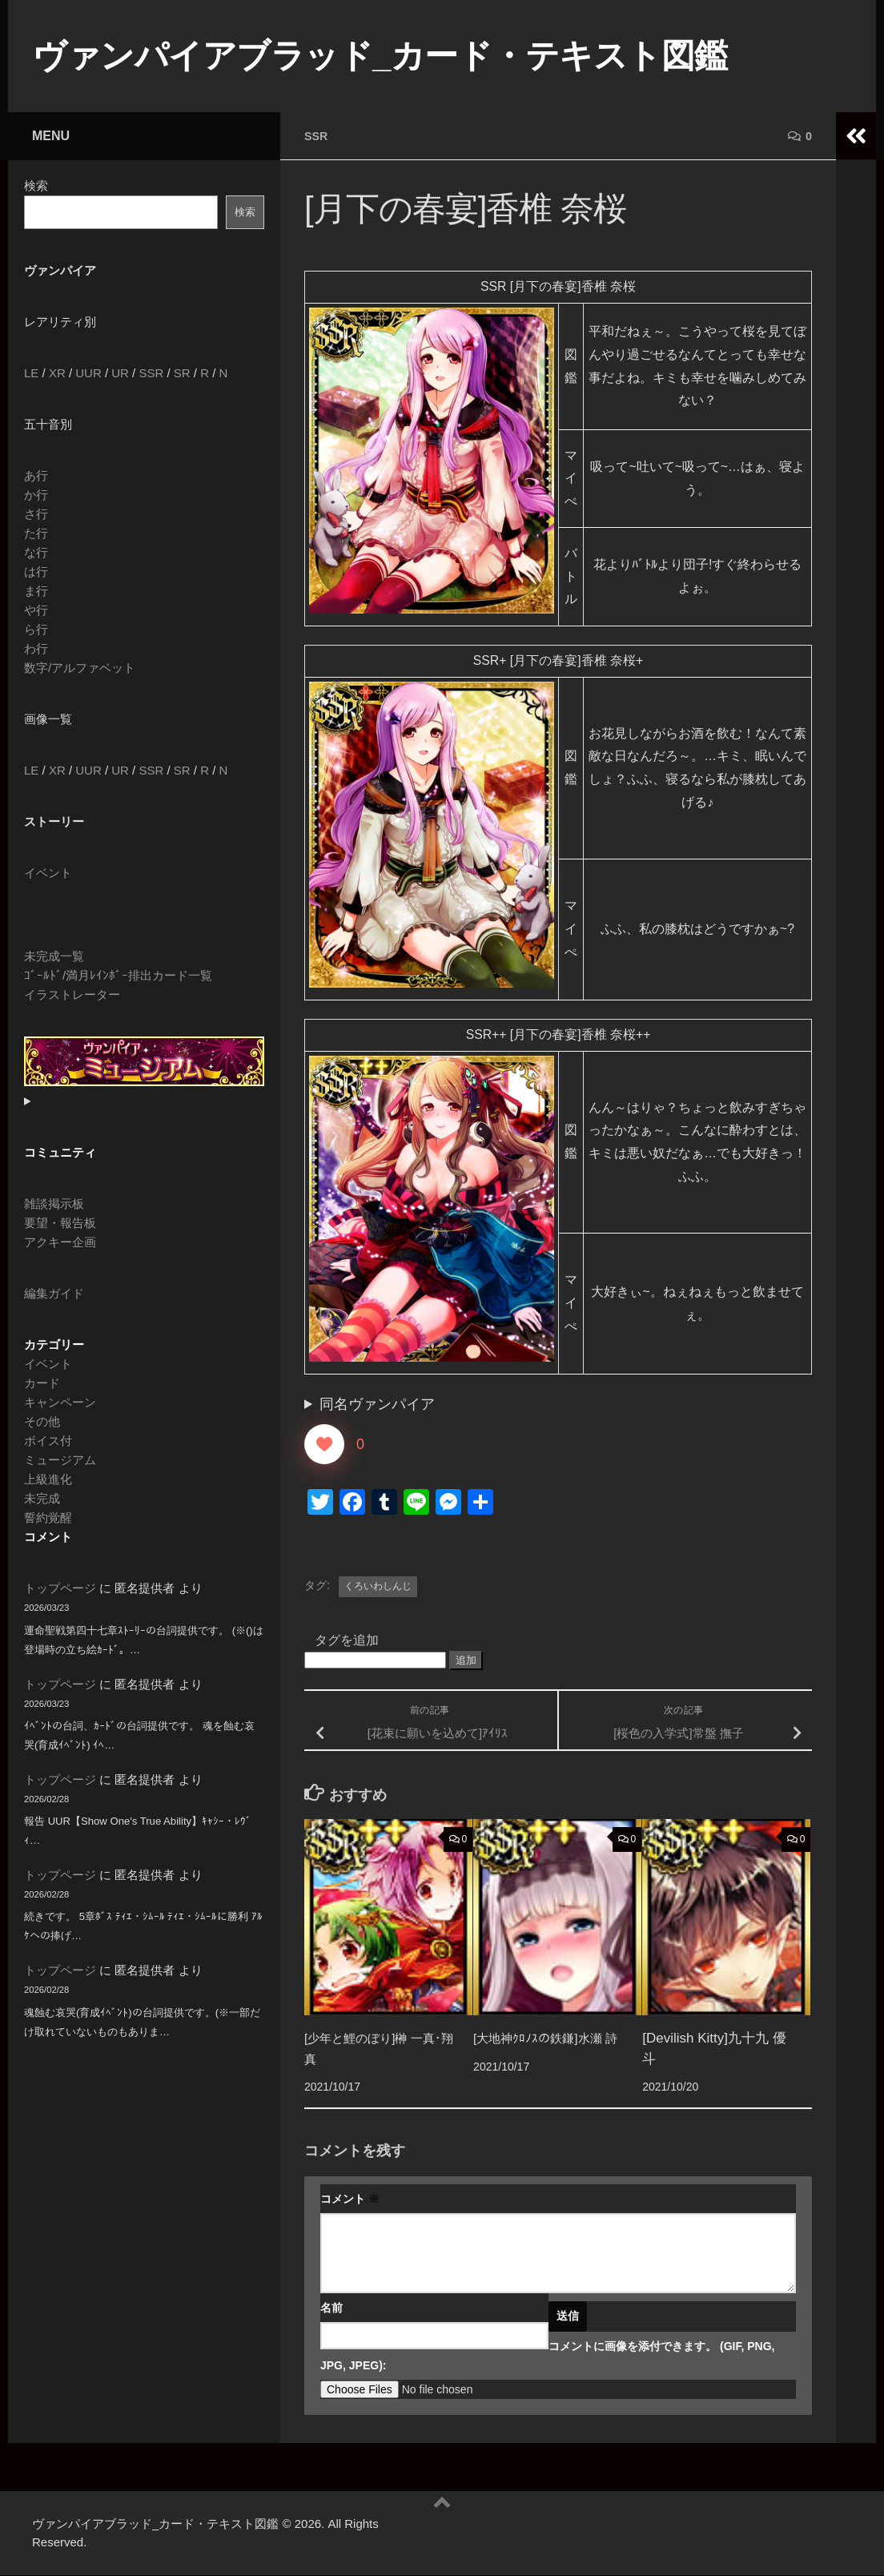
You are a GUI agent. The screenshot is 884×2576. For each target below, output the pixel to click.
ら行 (36, 629)
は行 (36, 571)
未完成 (42, 1498)
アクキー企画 (60, 1242)
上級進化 (48, 1479)
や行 (36, 610)
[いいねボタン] (324, 1445)
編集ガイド (54, 1293)
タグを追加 (347, 1641)
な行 (36, 552)
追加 (466, 1661)
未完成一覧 (54, 956)
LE (31, 373)
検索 (36, 185)
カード (42, 1383)
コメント (350, 2199)
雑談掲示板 (54, 1203)
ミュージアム (60, 1460)
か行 (36, 494)
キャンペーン (60, 1402)
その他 (42, 1421)
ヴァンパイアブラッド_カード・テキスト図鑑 (380, 55)
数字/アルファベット (79, 667)
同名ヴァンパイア (377, 1405)
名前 (331, 2308)
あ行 (36, 475)
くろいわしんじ (378, 1586)
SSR (317, 136)
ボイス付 (48, 1440)
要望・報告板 (60, 1223)
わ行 (36, 648)
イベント (48, 872)
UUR (88, 373)
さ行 (36, 514)
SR (182, 373)
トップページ (60, 1588)
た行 (36, 533)
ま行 (36, 591)
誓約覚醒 (48, 1517)
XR (57, 373)
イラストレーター (72, 994)
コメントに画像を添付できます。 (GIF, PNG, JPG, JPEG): (547, 2357)
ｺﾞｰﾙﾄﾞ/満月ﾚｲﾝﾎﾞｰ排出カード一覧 (118, 975)
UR (120, 373)
